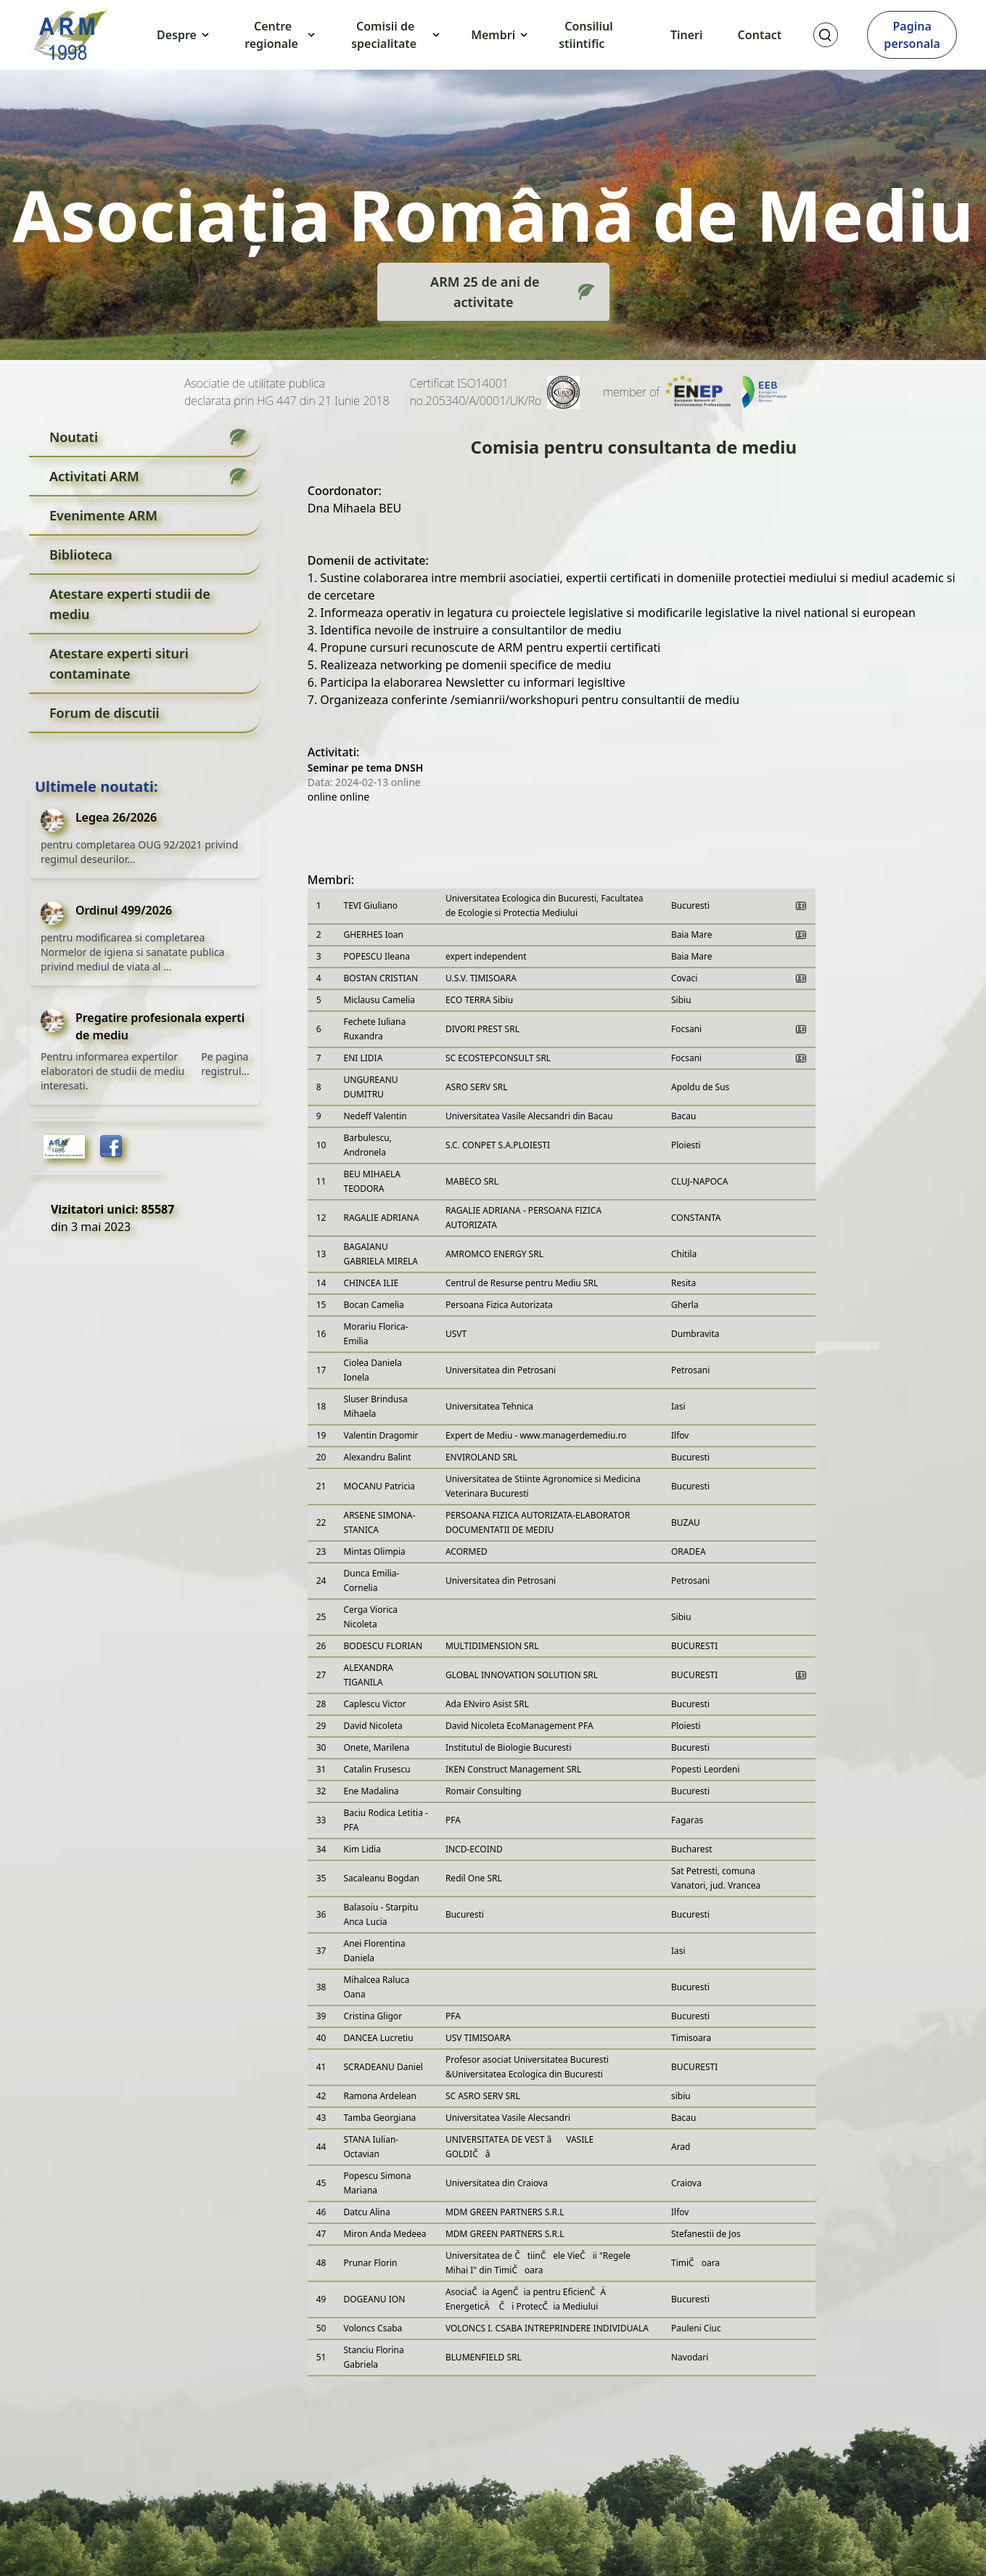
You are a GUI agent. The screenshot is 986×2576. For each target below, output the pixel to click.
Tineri (686, 35)
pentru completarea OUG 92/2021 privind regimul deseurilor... (139, 852)
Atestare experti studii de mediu (129, 604)
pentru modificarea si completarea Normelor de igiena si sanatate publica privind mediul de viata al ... (133, 952)
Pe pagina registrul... (225, 1064)
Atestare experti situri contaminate (119, 663)
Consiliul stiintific (586, 35)
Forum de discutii (104, 712)
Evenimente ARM (103, 515)
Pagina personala (912, 35)
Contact (760, 35)
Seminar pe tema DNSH (366, 767)
